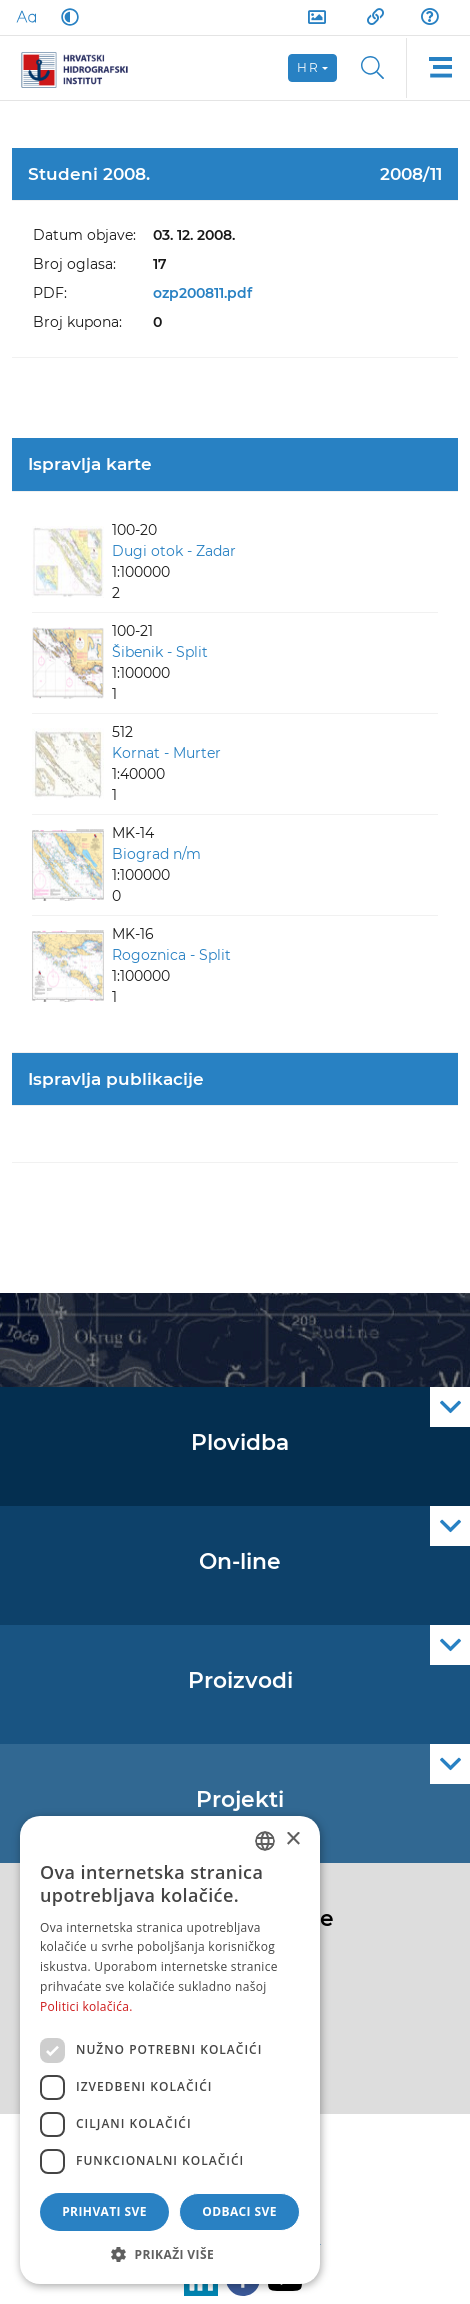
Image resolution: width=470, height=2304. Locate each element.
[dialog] (170, 2050)
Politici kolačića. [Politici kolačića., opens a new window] (86, 2006)
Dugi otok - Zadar (174, 551)
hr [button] (308, 67)
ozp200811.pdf (202, 293)
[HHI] (82, 68)
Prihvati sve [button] (104, 2211)
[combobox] (265, 1841)
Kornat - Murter (166, 753)
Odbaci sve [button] (239, 2211)
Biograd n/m (156, 854)
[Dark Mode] (66, 17)
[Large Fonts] (26, 17)
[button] (170, 2254)
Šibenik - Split (160, 652)
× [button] (292, 1839)
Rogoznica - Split (171, 955)
